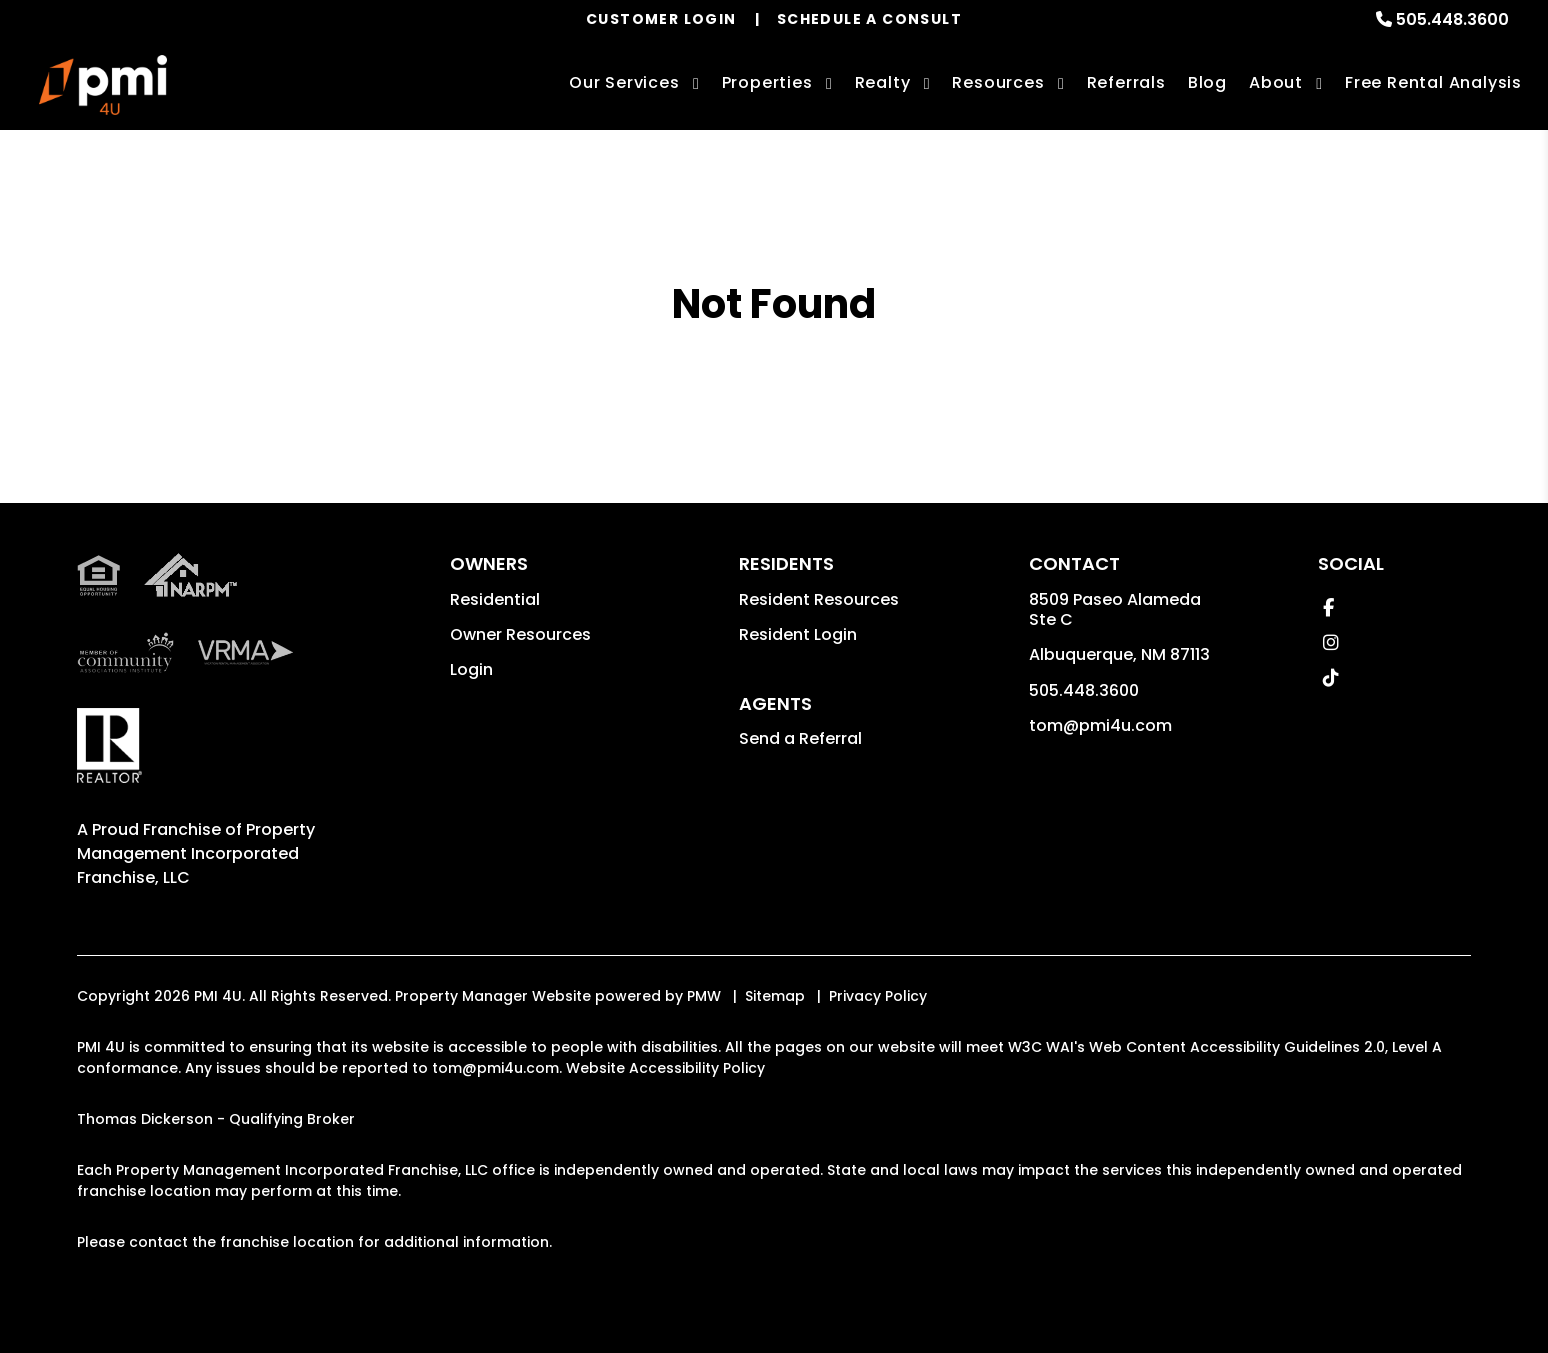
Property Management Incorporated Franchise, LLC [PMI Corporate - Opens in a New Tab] (196, 853)
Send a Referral (800, 738)
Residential (495, 599)
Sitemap (775, 996)
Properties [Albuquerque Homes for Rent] (767, 82)
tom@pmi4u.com (1100, 725)
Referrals (1126, 82)
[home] (103, 85)
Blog (1207, 82)
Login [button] (471, 669)
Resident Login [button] (798, 634)
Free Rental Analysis (1433, 82)
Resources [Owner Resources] (998, 82)
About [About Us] (1276, 82)
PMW (704, 996)
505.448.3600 (1452, 19)
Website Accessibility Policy (665, 1068)
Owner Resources (520, 634)
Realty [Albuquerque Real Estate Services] (883, 82)
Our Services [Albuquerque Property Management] (624, 82)
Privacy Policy (878, 996)
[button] (1328, 607)
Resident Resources (819, 599)
